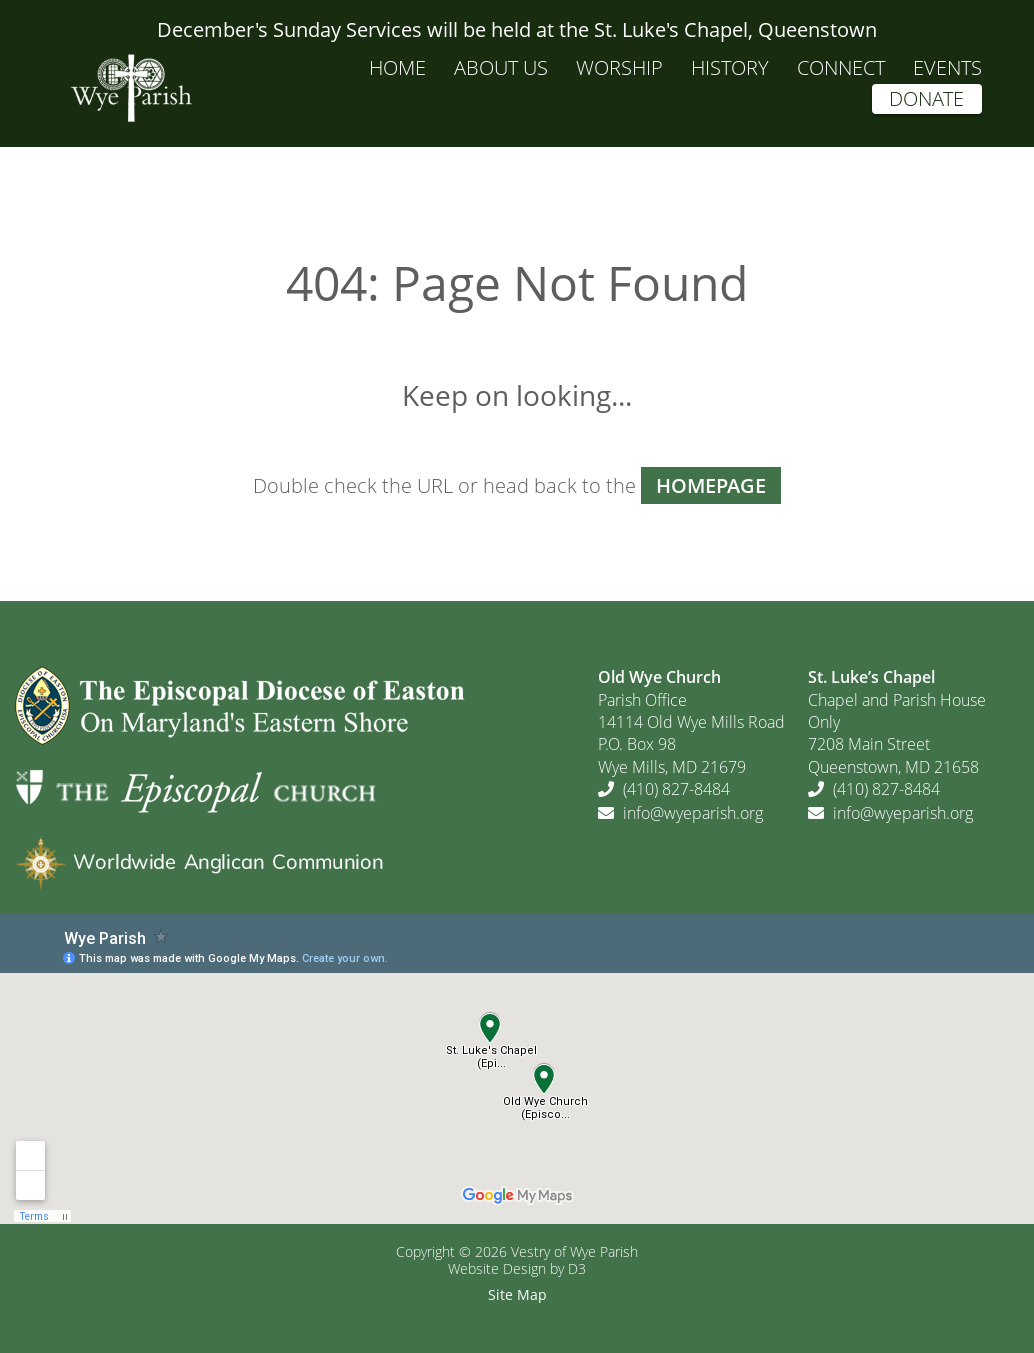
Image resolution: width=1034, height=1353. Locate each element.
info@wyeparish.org (693, 813)
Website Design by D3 (517, 1268)
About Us (501, 67)
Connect (841, 67)
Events (947, 67)
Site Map (517, 1294)
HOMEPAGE (711, 485)
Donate (926, 98)
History (730, 67)
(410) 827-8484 (676, 789)
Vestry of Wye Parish (574, 1251)
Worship (619, 67)
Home (397, 67)
